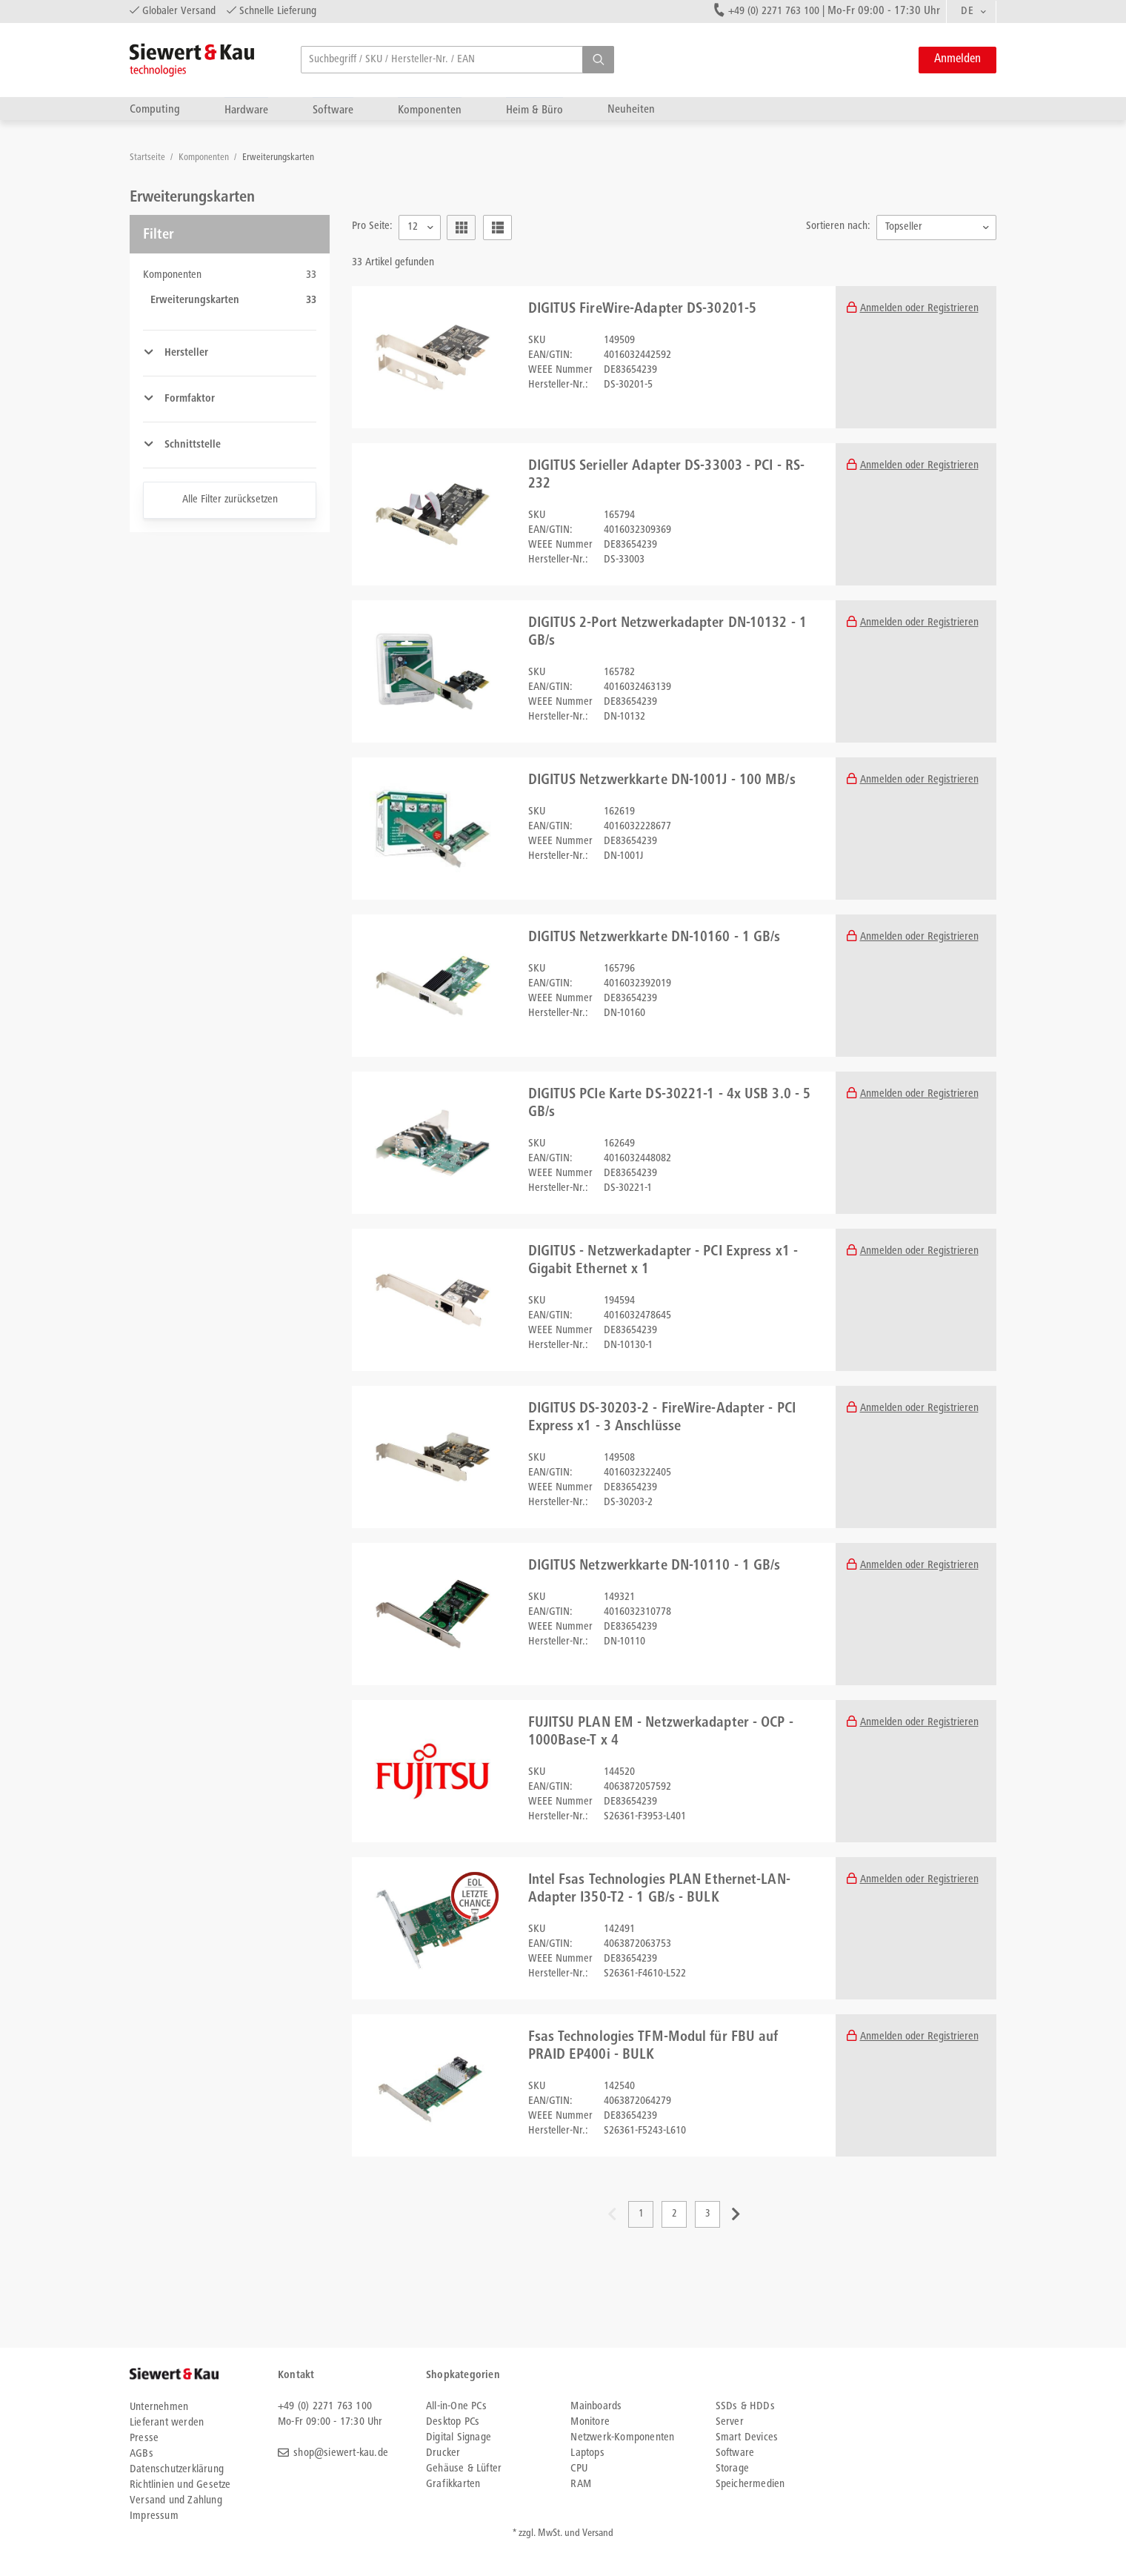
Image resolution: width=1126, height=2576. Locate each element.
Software (333, 110)
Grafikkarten (453, 2484)
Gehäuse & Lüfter (464, 2468)
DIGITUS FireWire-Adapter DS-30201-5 (642, 309)
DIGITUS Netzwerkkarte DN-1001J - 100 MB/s (662, 781)
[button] (598, 59)
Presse (144, 2438)
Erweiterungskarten (278, 158)
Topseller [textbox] (903, 227)
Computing (155, 109)
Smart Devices (747, 2437)
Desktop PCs (452, 2422)
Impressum (154, 2516)
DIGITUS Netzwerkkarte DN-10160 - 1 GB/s (654, 938)
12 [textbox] (412, 227)
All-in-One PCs (456, 2406)
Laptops (587, 2453)
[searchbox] (457, 59)
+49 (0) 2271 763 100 (773, 11)
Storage (732, 2468)
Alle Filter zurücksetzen (230, 499)
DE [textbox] (967, 11)
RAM (580, 2484)
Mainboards (596, 2406)
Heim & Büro (534, 110)
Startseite (148, 158)
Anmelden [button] (957, 59)
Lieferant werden (167, 2423)
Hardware (246, 110)
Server (730, 2422)
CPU (578, 2468)
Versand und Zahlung (176, 2500)
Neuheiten (631, 109)
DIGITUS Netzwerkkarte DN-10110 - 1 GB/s (654, 1566)
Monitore (590, 2422)
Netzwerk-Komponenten (622, 2437)
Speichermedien (750, 2484)
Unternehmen (159, 2407)
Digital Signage (458, 2437)
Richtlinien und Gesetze (180, 2485)
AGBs (141, 2454)
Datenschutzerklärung (177, 2469)
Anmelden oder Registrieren (919, 308)
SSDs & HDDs (745, 2406)
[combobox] (971, 12)
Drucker (443, 2453)
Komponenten (430, 110)
